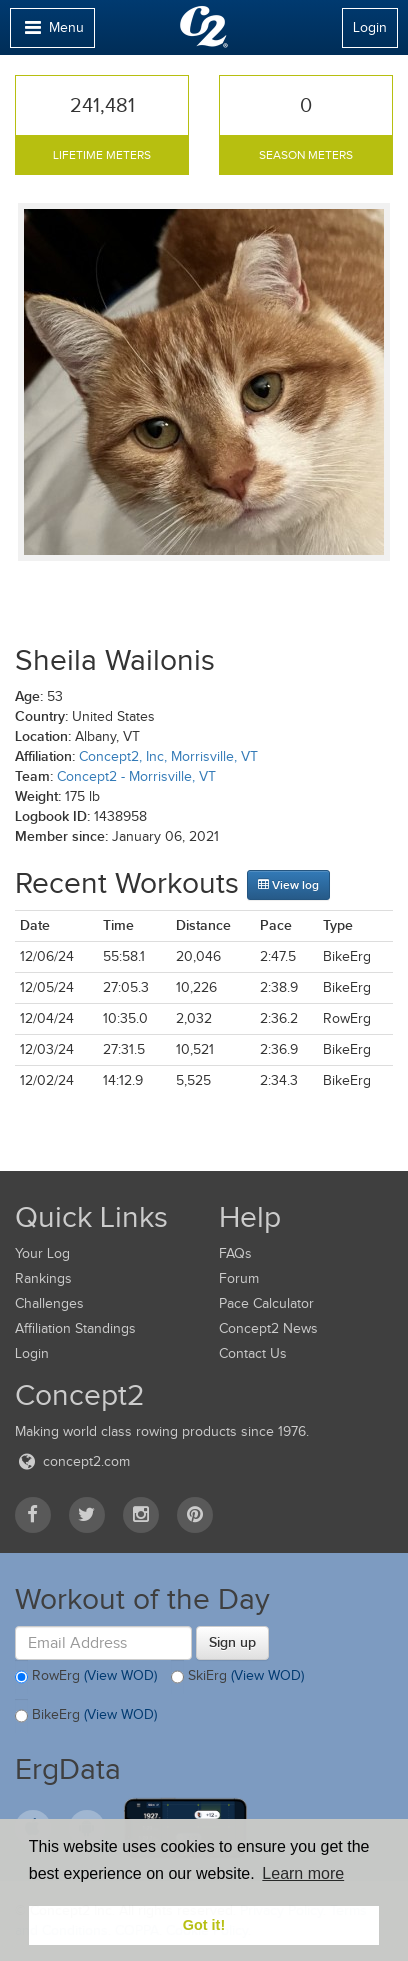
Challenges (49, 1303)
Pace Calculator (266, 1303)
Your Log (42, 1253)
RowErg (86, 1677)
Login (370, 27)
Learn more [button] (303, 1873)
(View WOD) (120, 1675)
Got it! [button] (204, 1925)
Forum (239, 1278)
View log (288, 885)
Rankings (43, 1278)
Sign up (232, 1642)
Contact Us (253, 1353)
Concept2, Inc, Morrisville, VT (168, 756)
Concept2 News (268, 1328)
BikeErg (86, 1716)
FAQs (235, 1253)
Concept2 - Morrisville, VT (136, 776)
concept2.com (72, 1461)
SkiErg (237, 1677)
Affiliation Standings (75, 1328)
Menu (52, 32)
